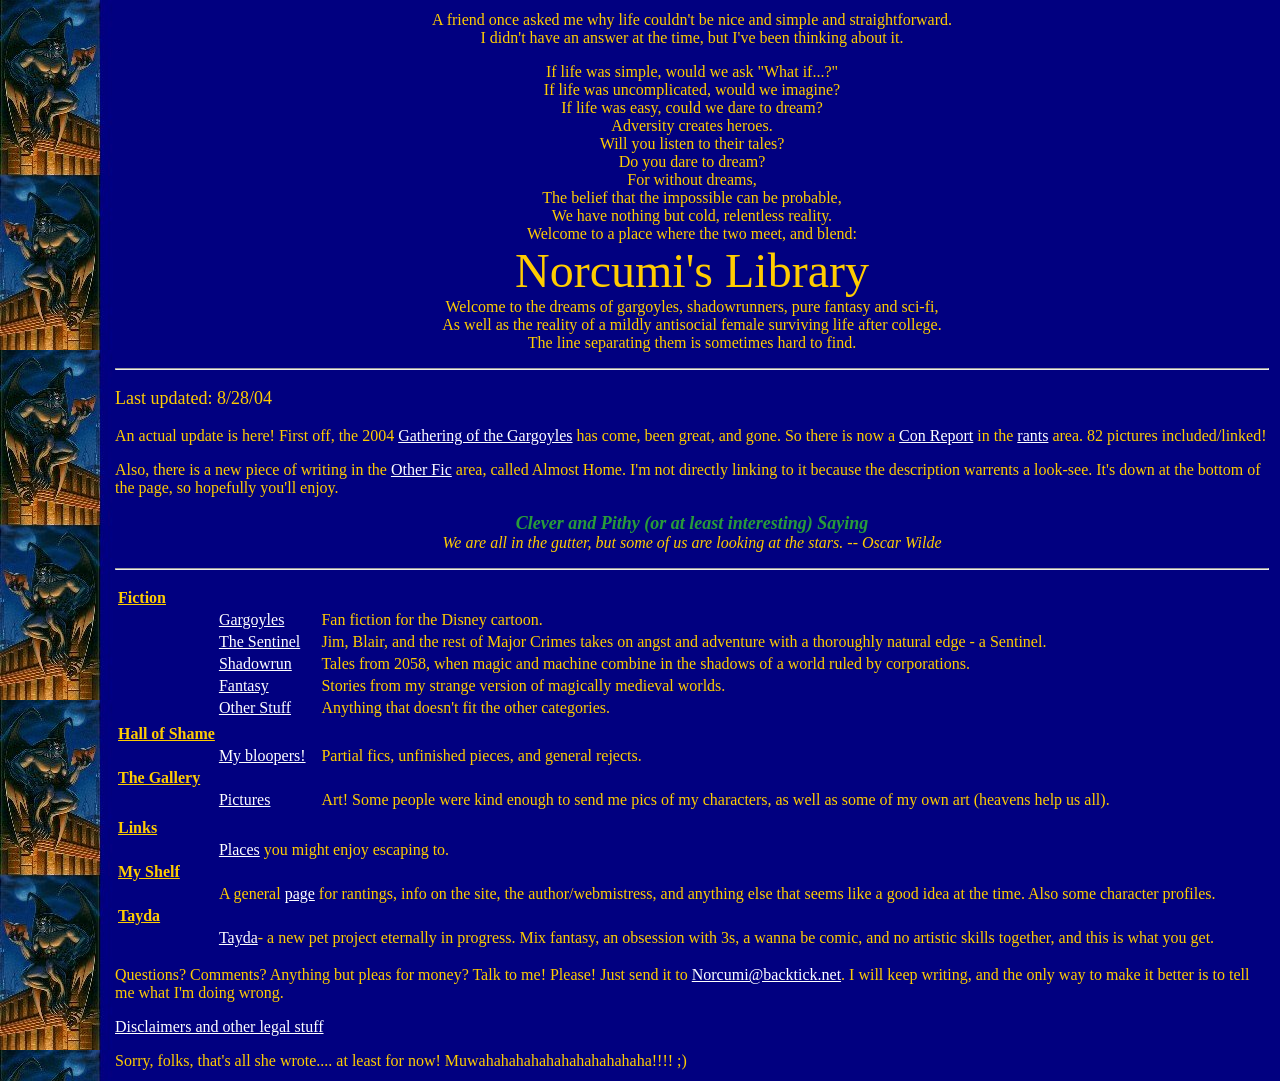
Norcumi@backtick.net (766, 974)
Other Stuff (255, 707)
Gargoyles (251, 619)
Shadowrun (255, 663)
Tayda (238, 937)
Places (239, 849)
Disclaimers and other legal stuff (219, 1026)
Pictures (245, 799)
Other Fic (421, 469)
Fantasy (244, 685)
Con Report (936, 435)
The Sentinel (259, 641)
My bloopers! (262, 755)
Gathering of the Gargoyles (485, 435)
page (300, 893)
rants (1032, 435)
